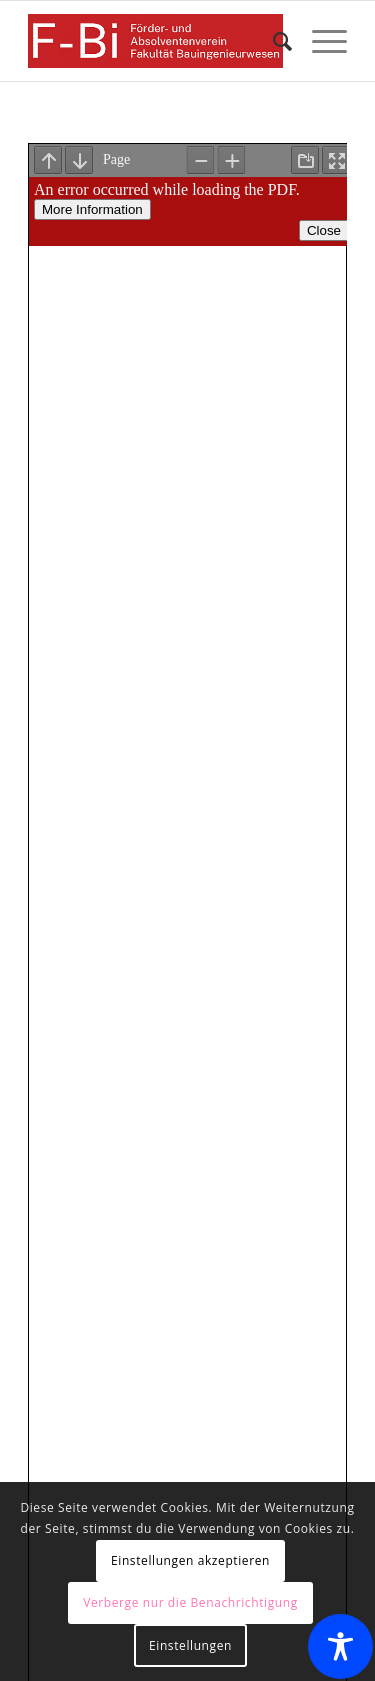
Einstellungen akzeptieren (190, 1560)
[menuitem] (272, 41)
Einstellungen (190, 1645)
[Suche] (272, 41)
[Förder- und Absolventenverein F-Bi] (155, 41)
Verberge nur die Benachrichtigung (190, 1602)
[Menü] (319, 41)
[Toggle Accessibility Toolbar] (340, 1646)
